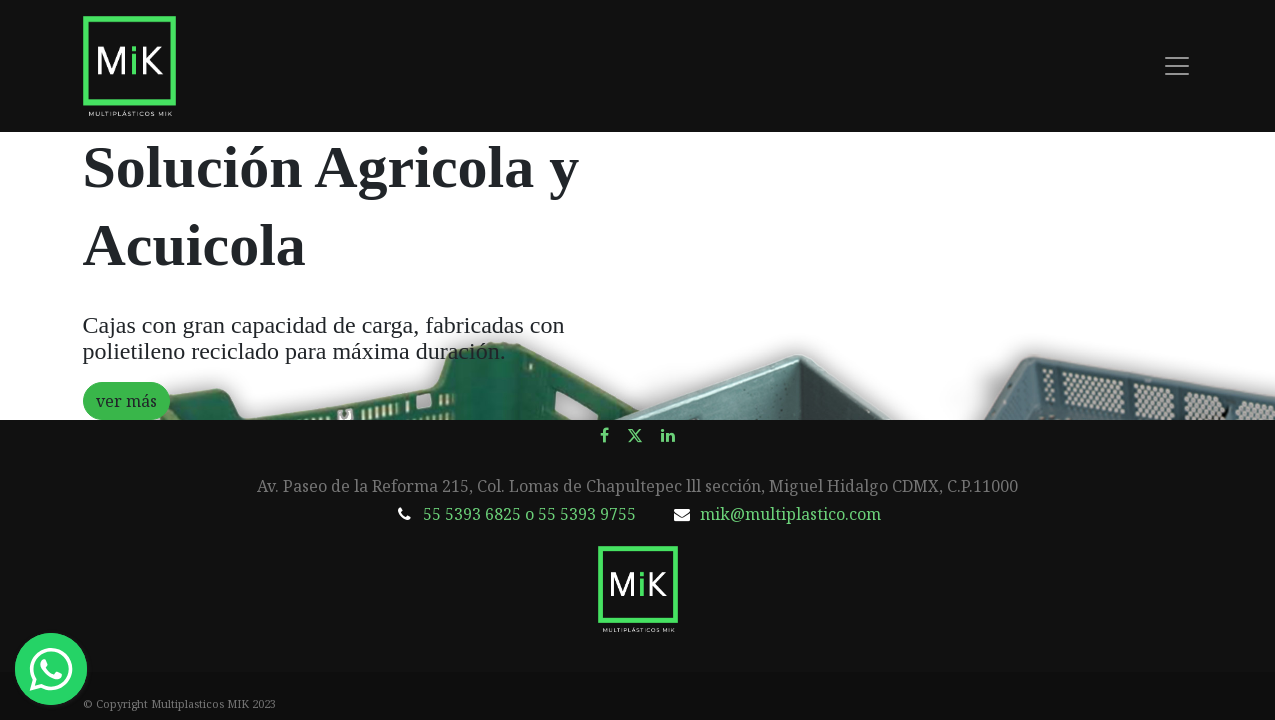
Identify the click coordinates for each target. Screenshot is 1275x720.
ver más (126, 401)
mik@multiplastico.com (790, 514)
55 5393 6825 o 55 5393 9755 (529, 514)
